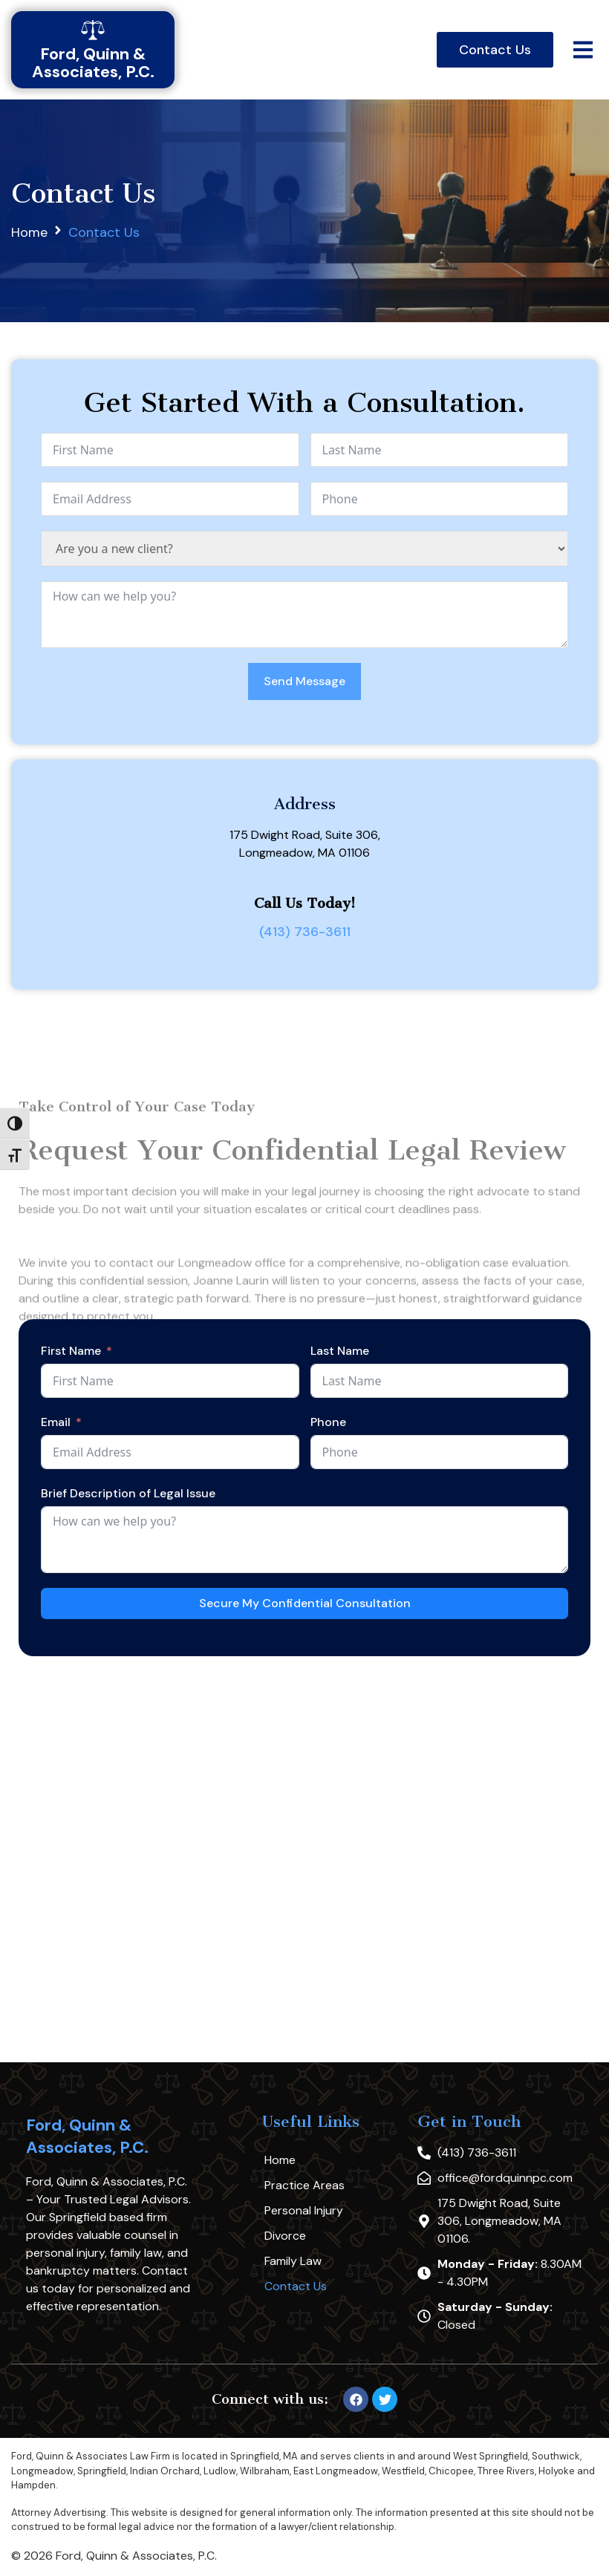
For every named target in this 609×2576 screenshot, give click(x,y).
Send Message (304, 681)
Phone (328, 1422)
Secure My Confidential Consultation (305, 1603)
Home (29, 232)
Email (56, 1422)
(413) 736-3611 (305, 932)
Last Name (339, 1351)
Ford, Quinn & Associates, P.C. (87, 2136)
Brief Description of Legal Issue (128, 1493)
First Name (71, 1351)
